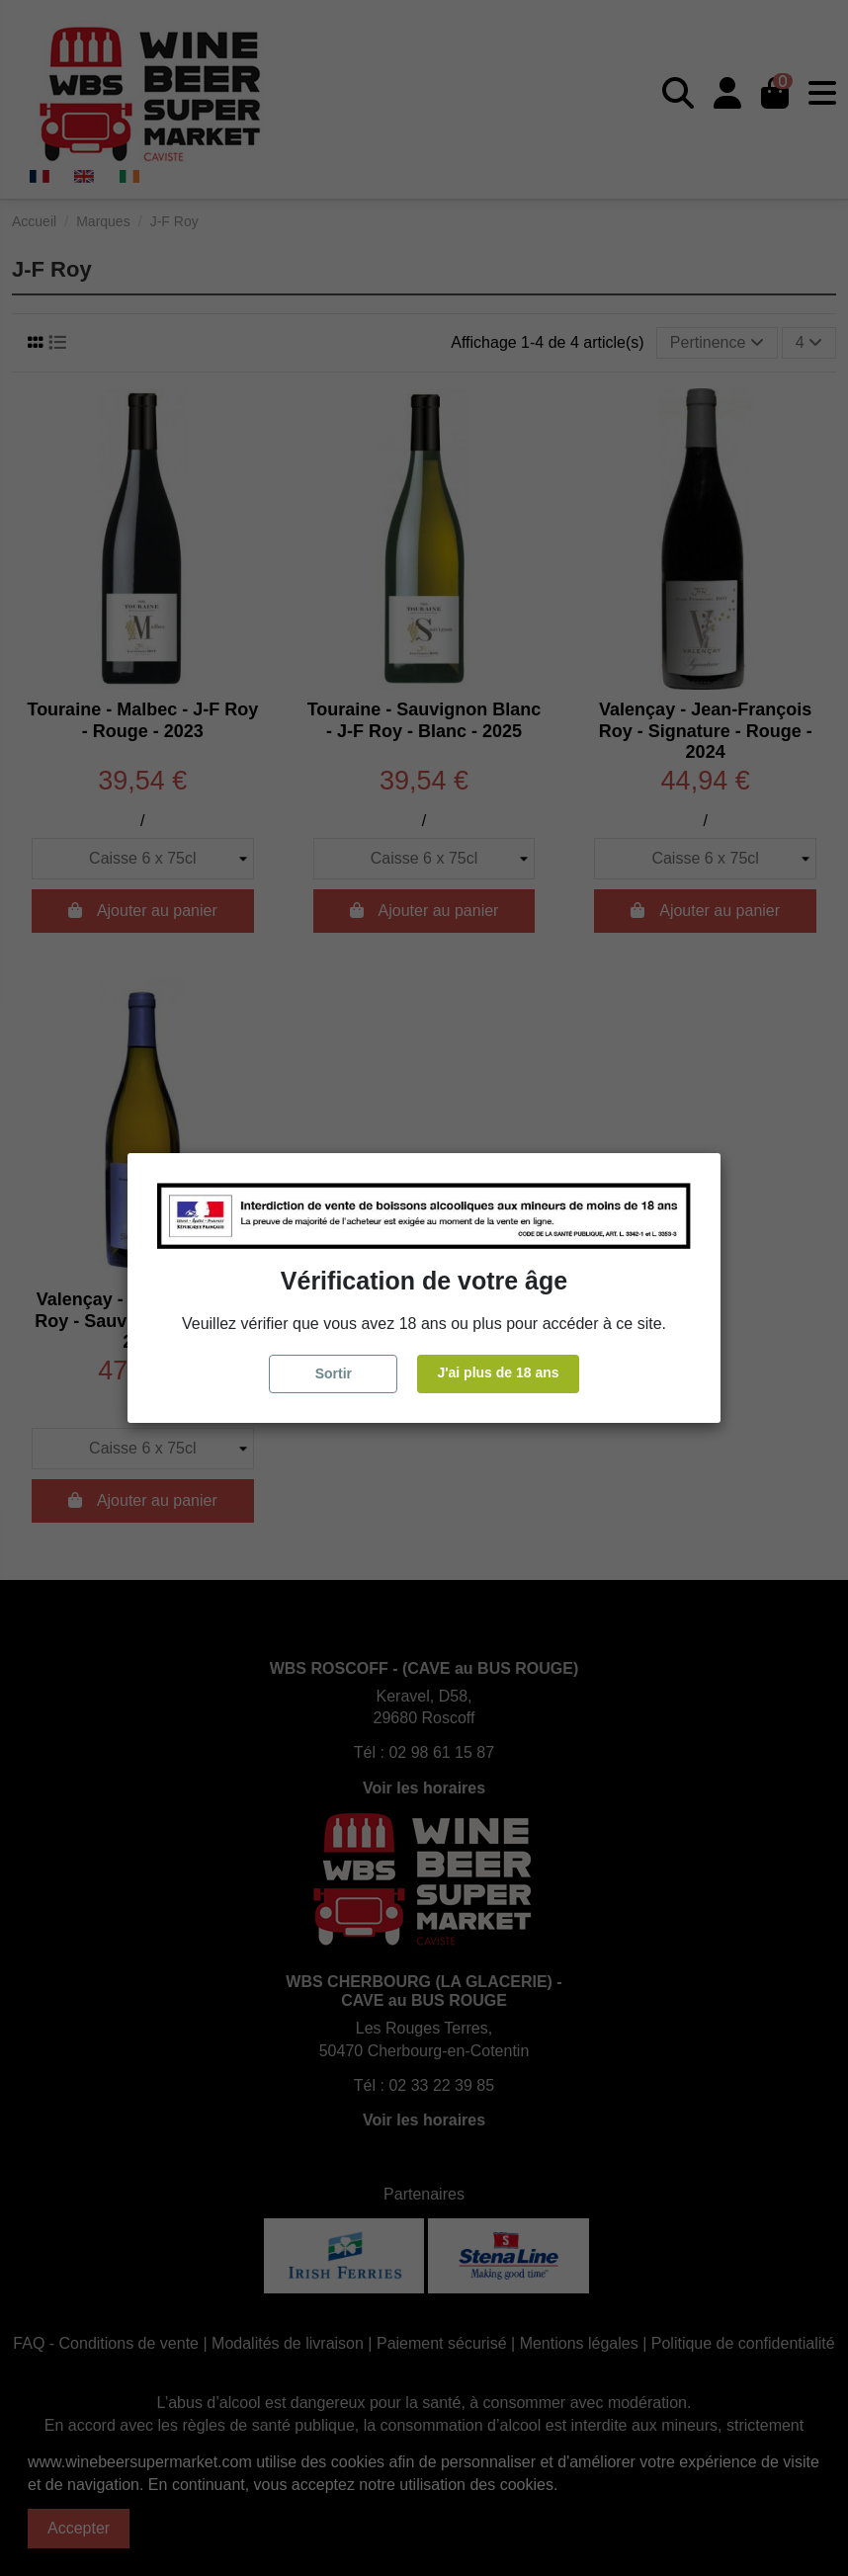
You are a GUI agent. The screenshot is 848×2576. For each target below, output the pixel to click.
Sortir (333, 1373)
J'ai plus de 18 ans (497, 1372)
